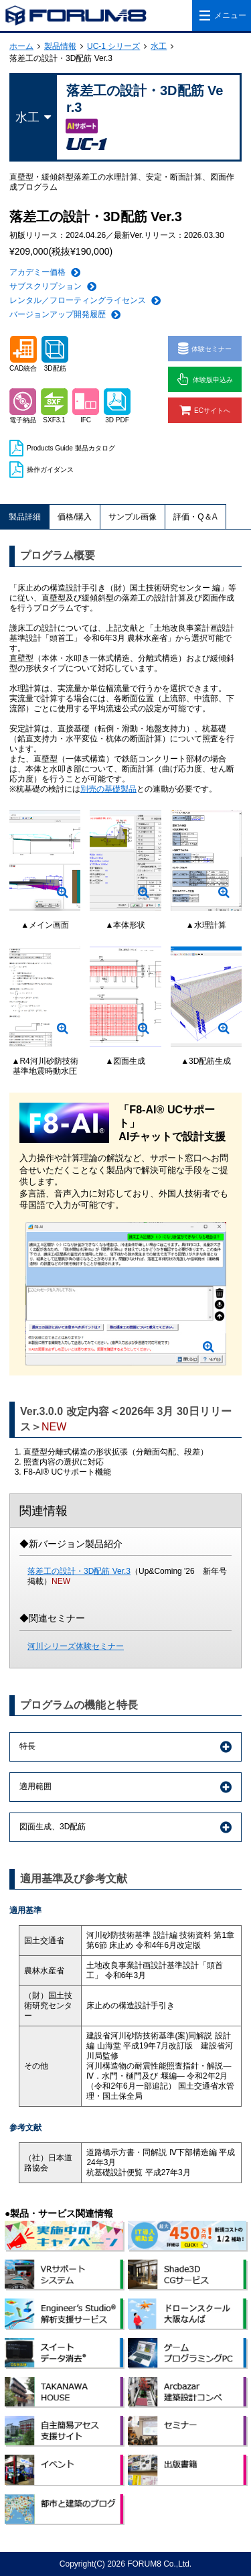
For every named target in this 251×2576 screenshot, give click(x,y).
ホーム (21, 46)
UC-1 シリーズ (113, 46)
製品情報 (60, 46)
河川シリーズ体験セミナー (75, 1646)
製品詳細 (25, 517)
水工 (159, 46)
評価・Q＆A (195, 517)
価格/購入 (75, 517)
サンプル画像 (132, 517)
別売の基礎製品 (108, 789)
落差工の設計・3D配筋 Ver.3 (79, 1571)
